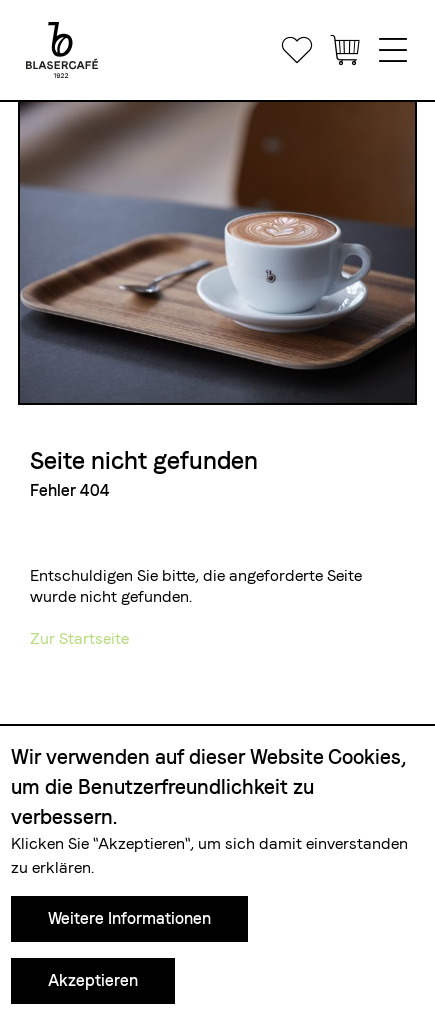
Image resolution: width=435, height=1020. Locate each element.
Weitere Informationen (129, 918)
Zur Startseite (79, 638)
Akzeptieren (93, 980)
